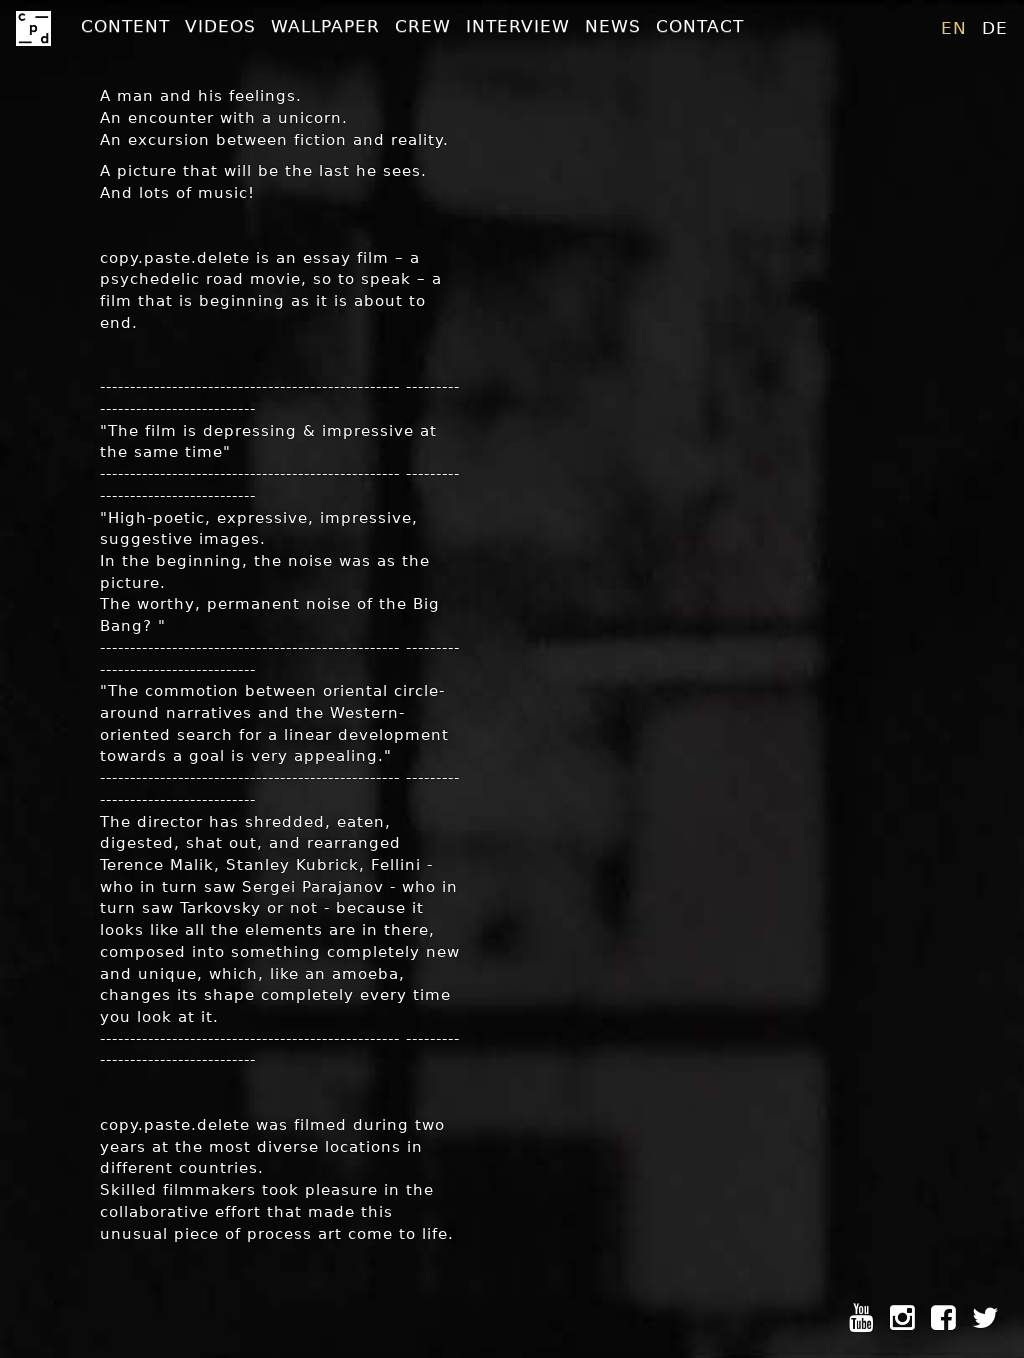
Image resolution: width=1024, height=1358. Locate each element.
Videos (220, 26)
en (954, 28)
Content (125, 26)
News (613, 26)
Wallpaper (325, 26)
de (995, 28)
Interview (518, 26)
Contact (700, 26)
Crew (423, 26)
